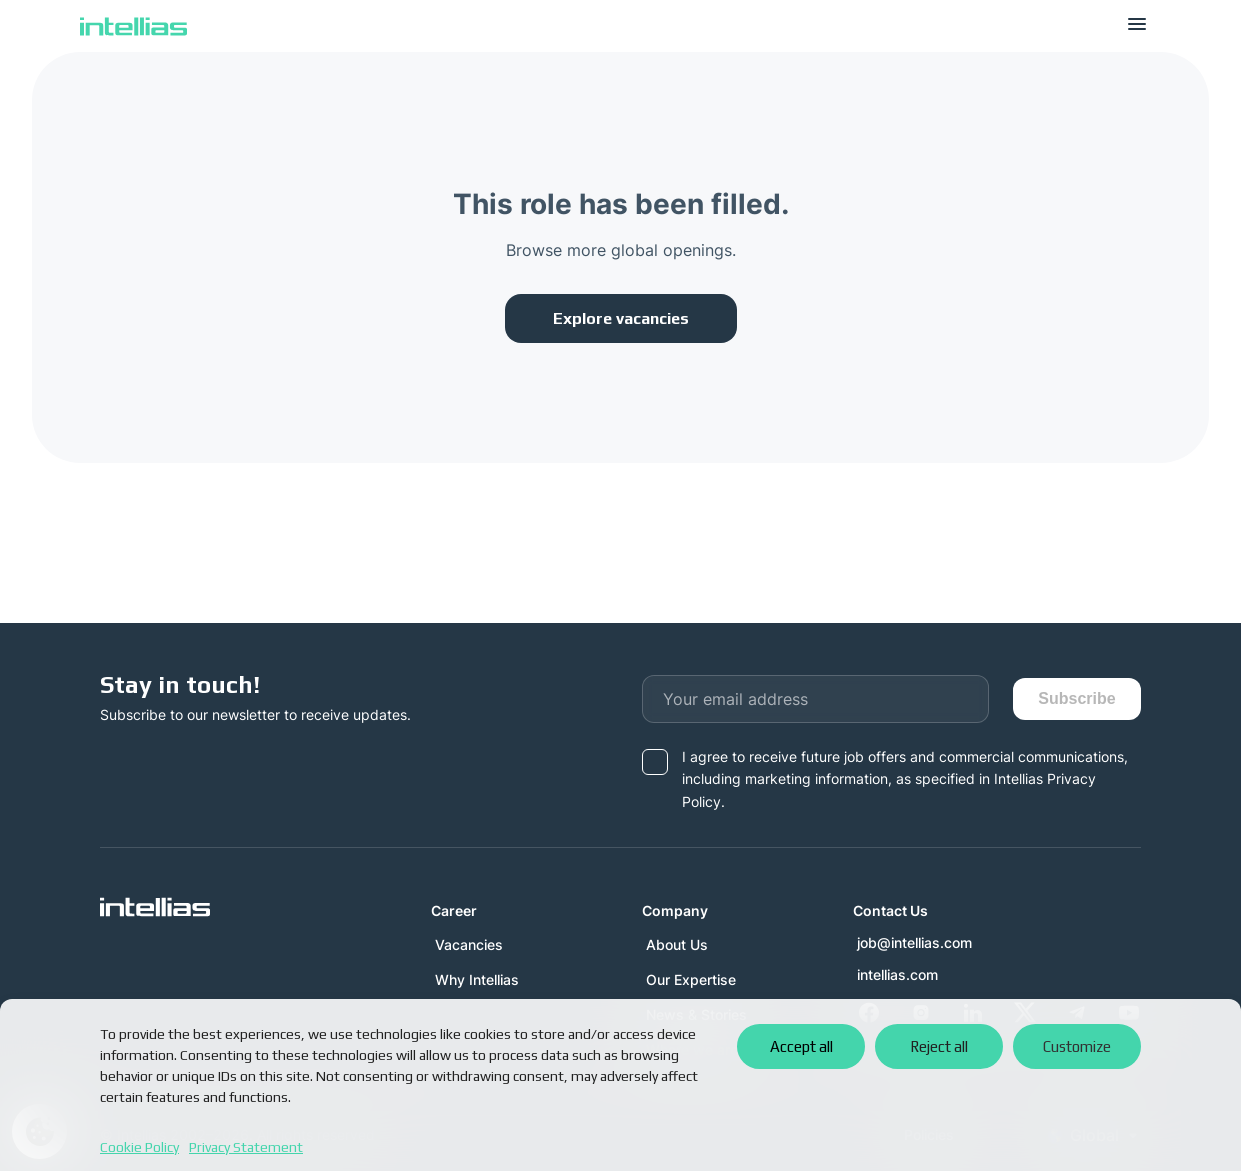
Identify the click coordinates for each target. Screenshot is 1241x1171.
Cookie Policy (139, 1147)
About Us (677, 944)
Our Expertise (691, 979)
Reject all (939, 1046)
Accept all (801, 1046)
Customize (1077, 1046)
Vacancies (469, 944)
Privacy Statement (246, 1147)
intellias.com (897, 975)
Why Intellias (477, 979)
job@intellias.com (914, 943)
